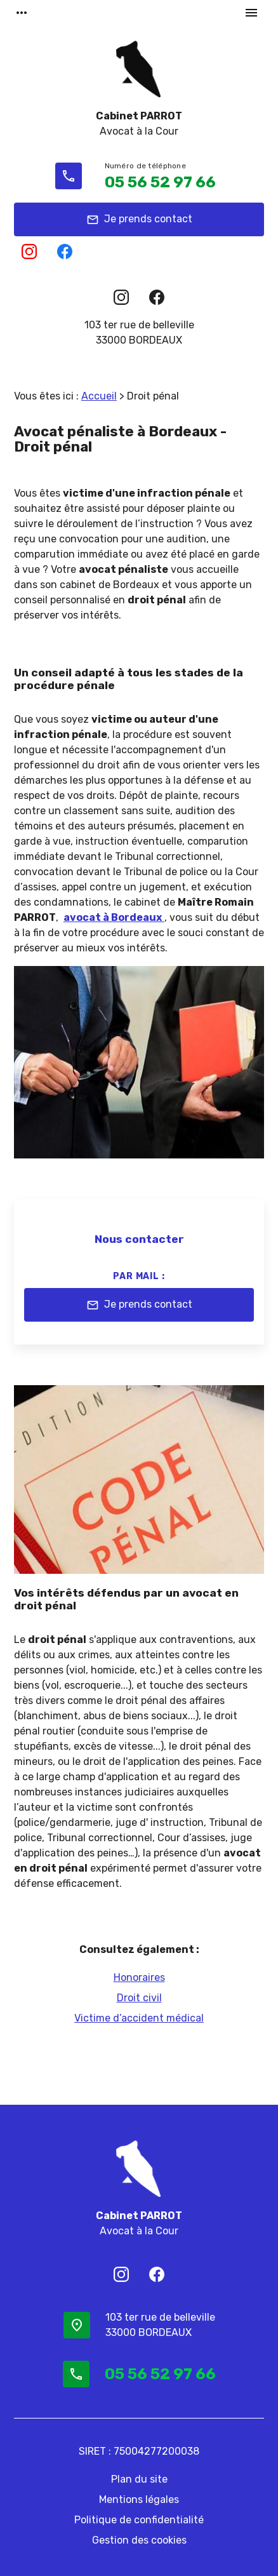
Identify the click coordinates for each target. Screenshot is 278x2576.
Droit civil (139, 1998)
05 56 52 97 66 (160, 182)
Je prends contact (139, 219)
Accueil (99, 396)
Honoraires (139, 1977)
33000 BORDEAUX (139, 332)
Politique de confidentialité (139, 2520)
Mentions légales (139, 2499)
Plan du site (139, 2479)
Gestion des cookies (139, 2540)
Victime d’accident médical (139, 2018)
